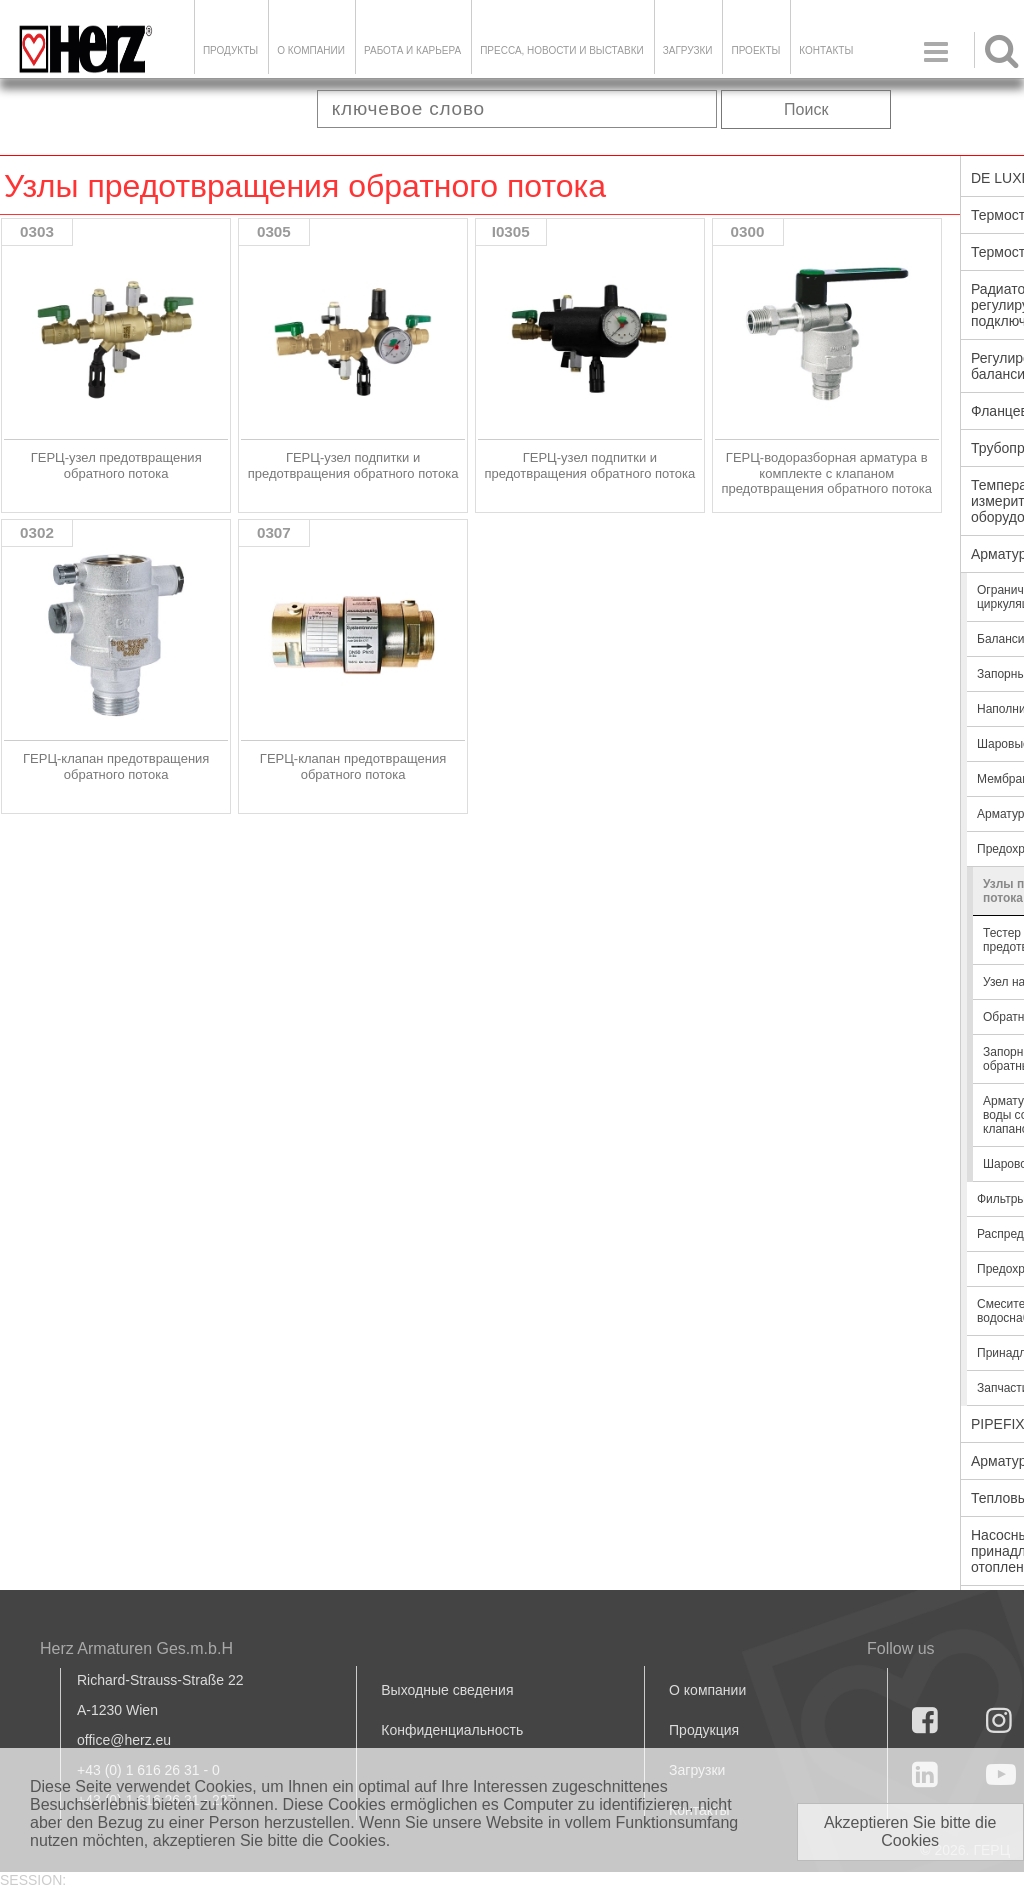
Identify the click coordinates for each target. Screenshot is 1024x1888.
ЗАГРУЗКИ (688, 50)
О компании (311, 50)
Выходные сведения (447, 1690)
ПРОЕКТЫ (755, 50)
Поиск (806, 109)
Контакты (826, 50)
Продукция (704, 1730)
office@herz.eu (124, 1740)
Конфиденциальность (452, 1730)
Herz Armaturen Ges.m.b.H (136, 1648)
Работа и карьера (412, 50)
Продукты (230, 50)
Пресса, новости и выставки (562, 50)
